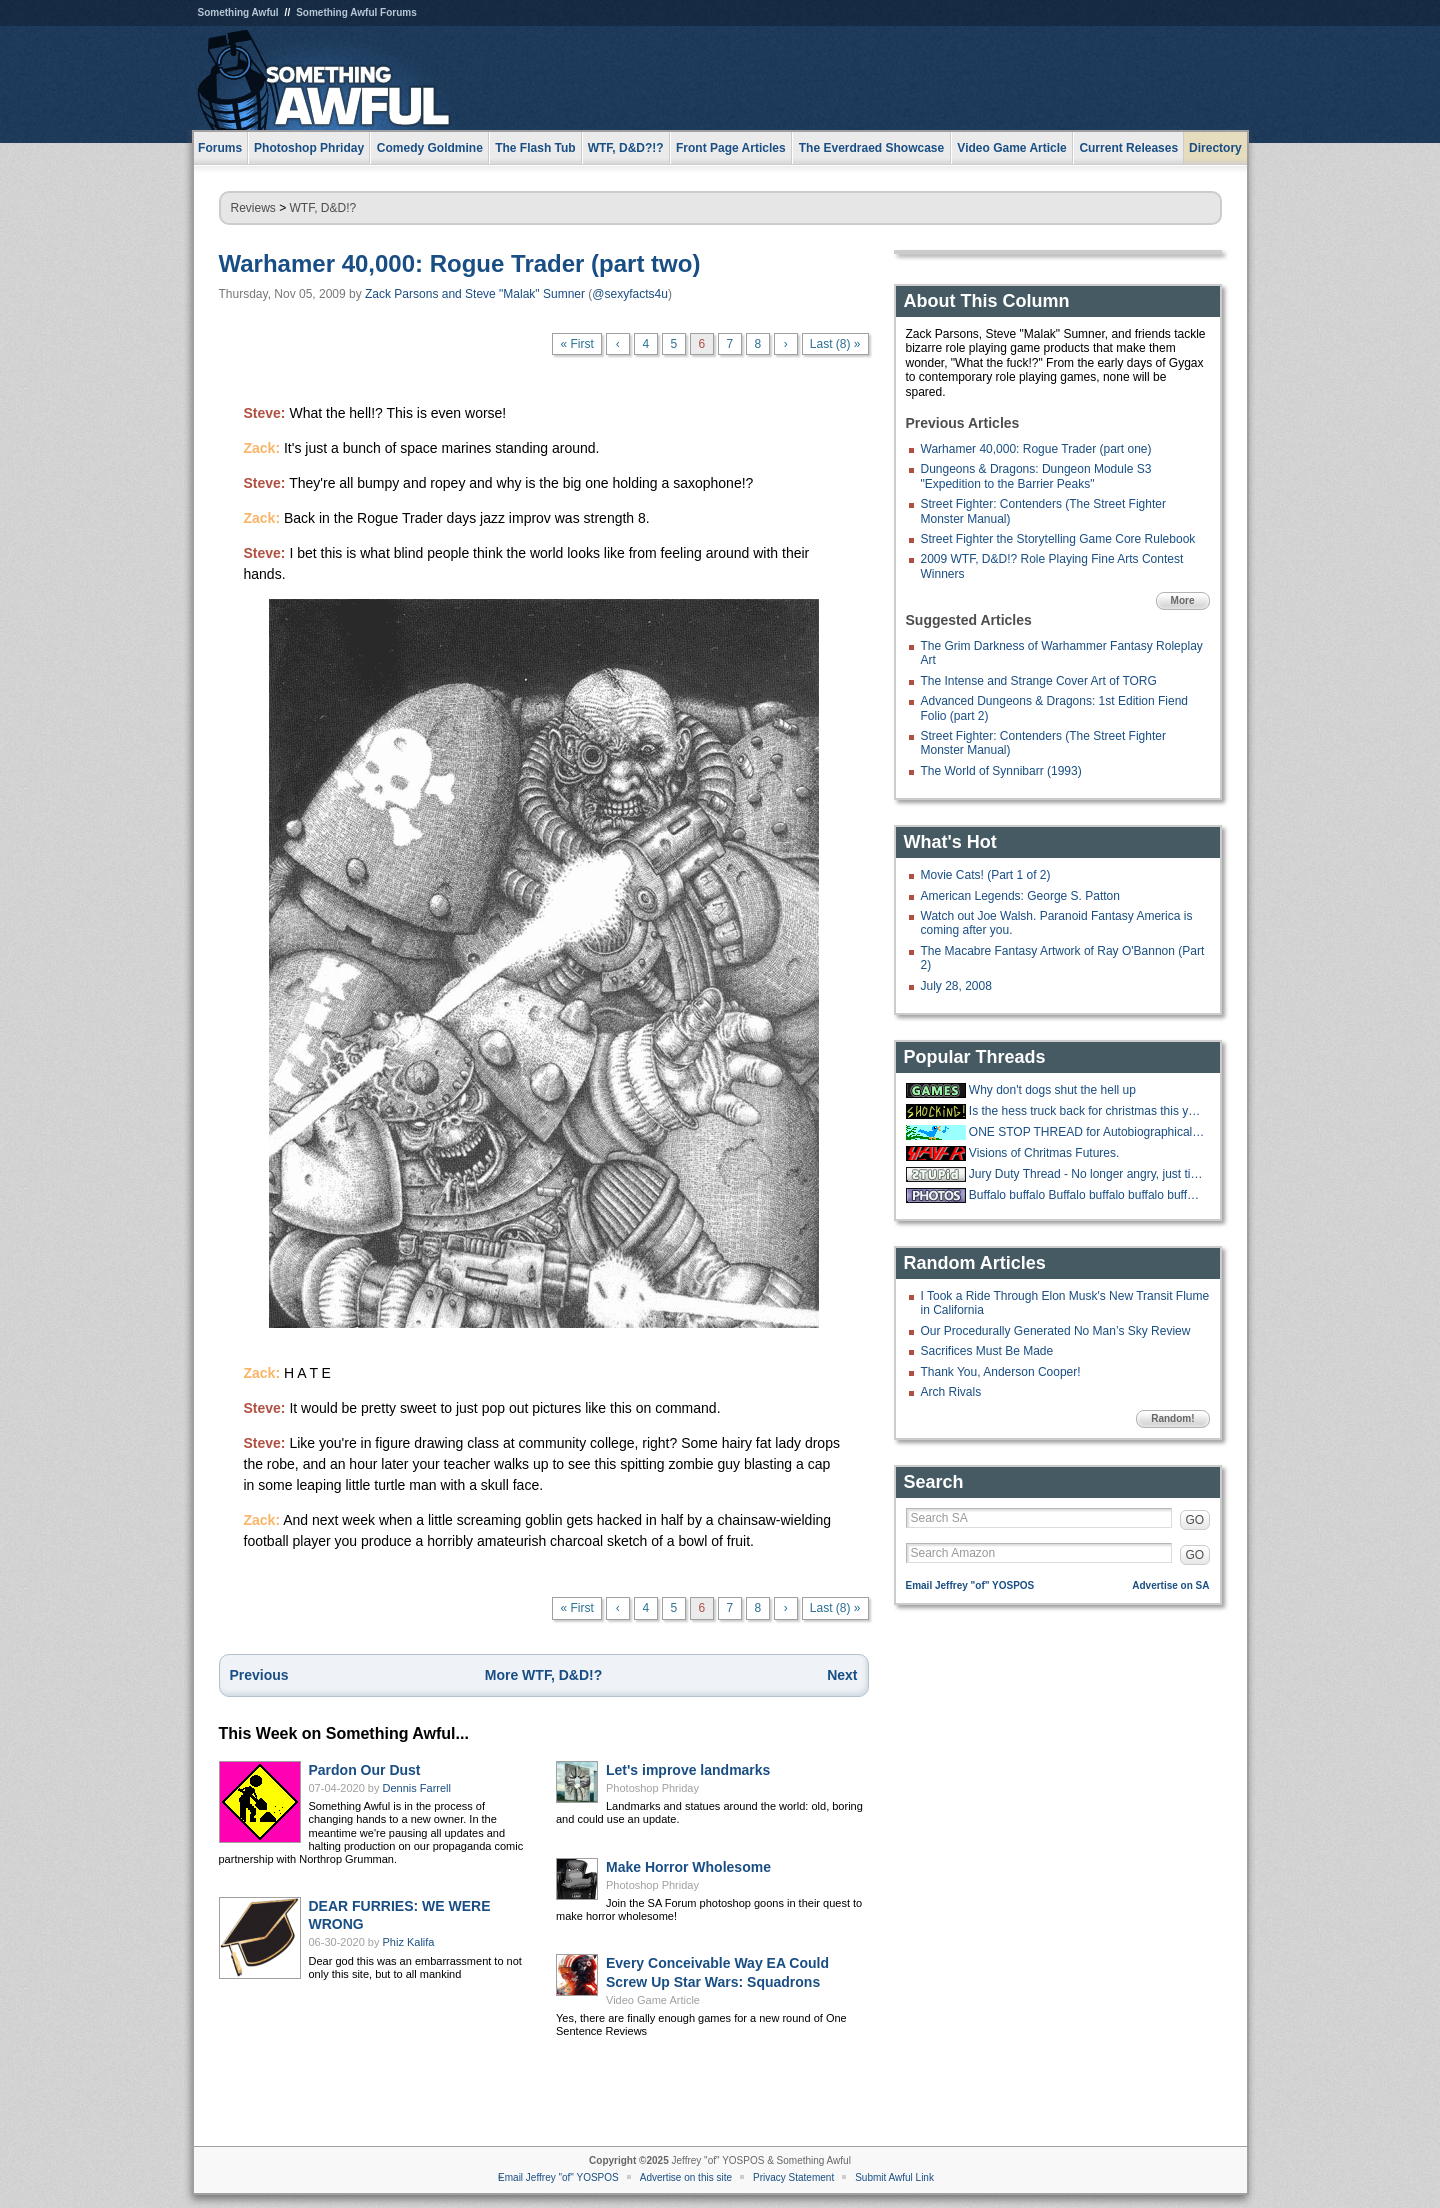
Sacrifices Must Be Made (987, 1351)
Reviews (253, 208)
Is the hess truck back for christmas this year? (1087, 1111)
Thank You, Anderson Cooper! (1001, 1372)
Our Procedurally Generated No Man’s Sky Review (1056, 1331)
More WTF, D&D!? (543, 1675)
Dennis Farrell (417, 1788)
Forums (220, 148)
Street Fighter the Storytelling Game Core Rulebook (1058, 539)
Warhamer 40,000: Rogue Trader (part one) (1036, 449)
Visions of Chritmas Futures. (1044, 1153)
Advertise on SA (1170, 1585)
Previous (259, 1675)
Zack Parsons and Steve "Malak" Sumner (475, 294)
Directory (1215, 148)
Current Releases (1128, 148)
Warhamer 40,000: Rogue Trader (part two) (460, 263)
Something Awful (238, 12)
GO (1195, 1520)
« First (576, 344)
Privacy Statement (793, 2177)
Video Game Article (653, 2000)
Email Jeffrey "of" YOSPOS (970, 1585)
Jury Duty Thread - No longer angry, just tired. (1087, 1174)
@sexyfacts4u (630, 294)
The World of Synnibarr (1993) (1001, 771)
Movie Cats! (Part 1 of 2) (986, 875)
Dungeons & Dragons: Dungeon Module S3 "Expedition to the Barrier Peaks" (1036, 476)
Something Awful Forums (356, 12)
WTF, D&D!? (323, 208)
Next (842, 1675)
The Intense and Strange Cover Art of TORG (1039, 681)
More (1183, 600)
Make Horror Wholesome (688, 1867)
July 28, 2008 (956, 986)
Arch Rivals (951, 1392)
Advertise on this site (686, 2177)
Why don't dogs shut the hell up (1052, 1090)
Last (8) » (835, 344)
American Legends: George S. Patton (1020, 896)
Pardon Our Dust (365, 1770)
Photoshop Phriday (652, 1788)
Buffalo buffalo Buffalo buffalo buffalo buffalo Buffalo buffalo (1087, 1195)
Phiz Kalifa (409, 1942)
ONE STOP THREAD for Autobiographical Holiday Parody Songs (1087, 1132)
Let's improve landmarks (688, 1770)
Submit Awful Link (894, 2177)
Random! (1172, 1418)
